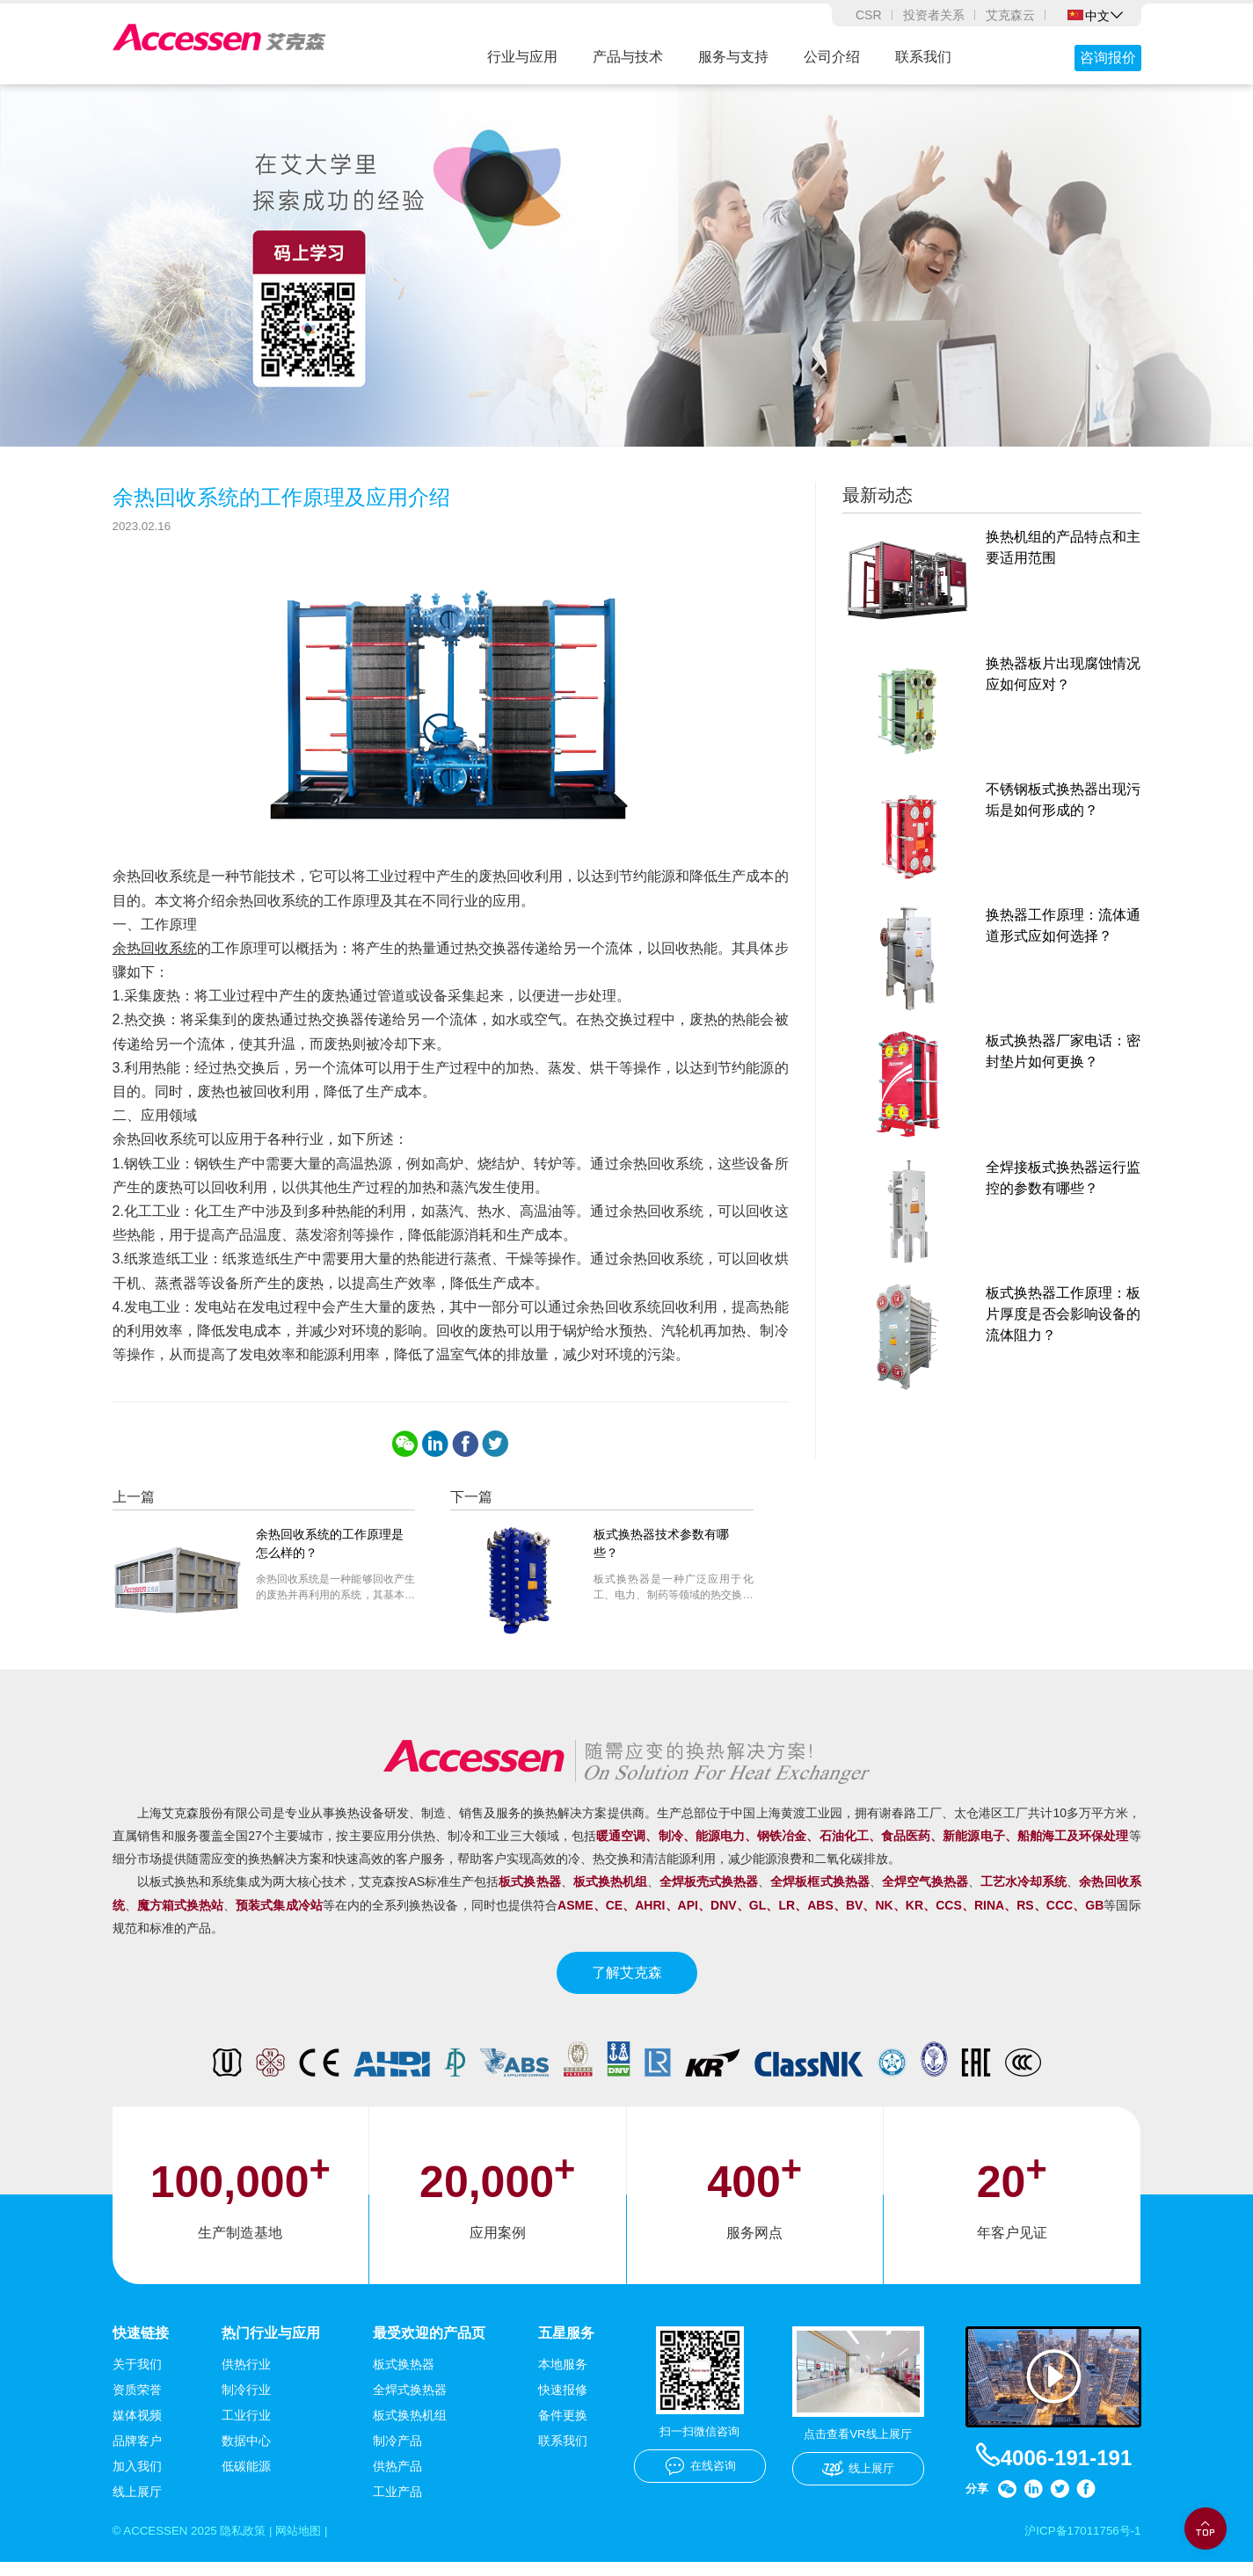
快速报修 (562, 2403)
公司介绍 (832, 56)
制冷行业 (246, 2403)
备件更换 (562, 2428)
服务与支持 (733, 56)
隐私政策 (250, 2544)
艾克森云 (1010, 15)
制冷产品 (397, 2454)
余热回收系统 (155, 959)
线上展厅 (137, 2505)
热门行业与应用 (271, 2345)
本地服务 (562, 2377)
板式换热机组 (410, 2428)
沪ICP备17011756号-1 (1078, 2544)
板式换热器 (403, 2377)
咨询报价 (1108, 57)
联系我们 (923, 56)
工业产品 (397, 2505)
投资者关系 (934, 15)
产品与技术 (628, 56)
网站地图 (309, 2544)
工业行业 (246, 2428)
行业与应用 (522, 56)
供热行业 (246, 2377)
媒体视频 (137, 2428)
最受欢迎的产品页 (429, 2345)
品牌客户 (137, 2454)
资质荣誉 (137, 2403)
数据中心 (246, 2454)
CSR (869, 15)
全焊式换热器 (410, 2403)
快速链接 (141, 2345)
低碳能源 (246, 2479)
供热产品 (397, 2479)
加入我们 (137, 2479)
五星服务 (566, 2345)
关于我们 (137, 2377)
